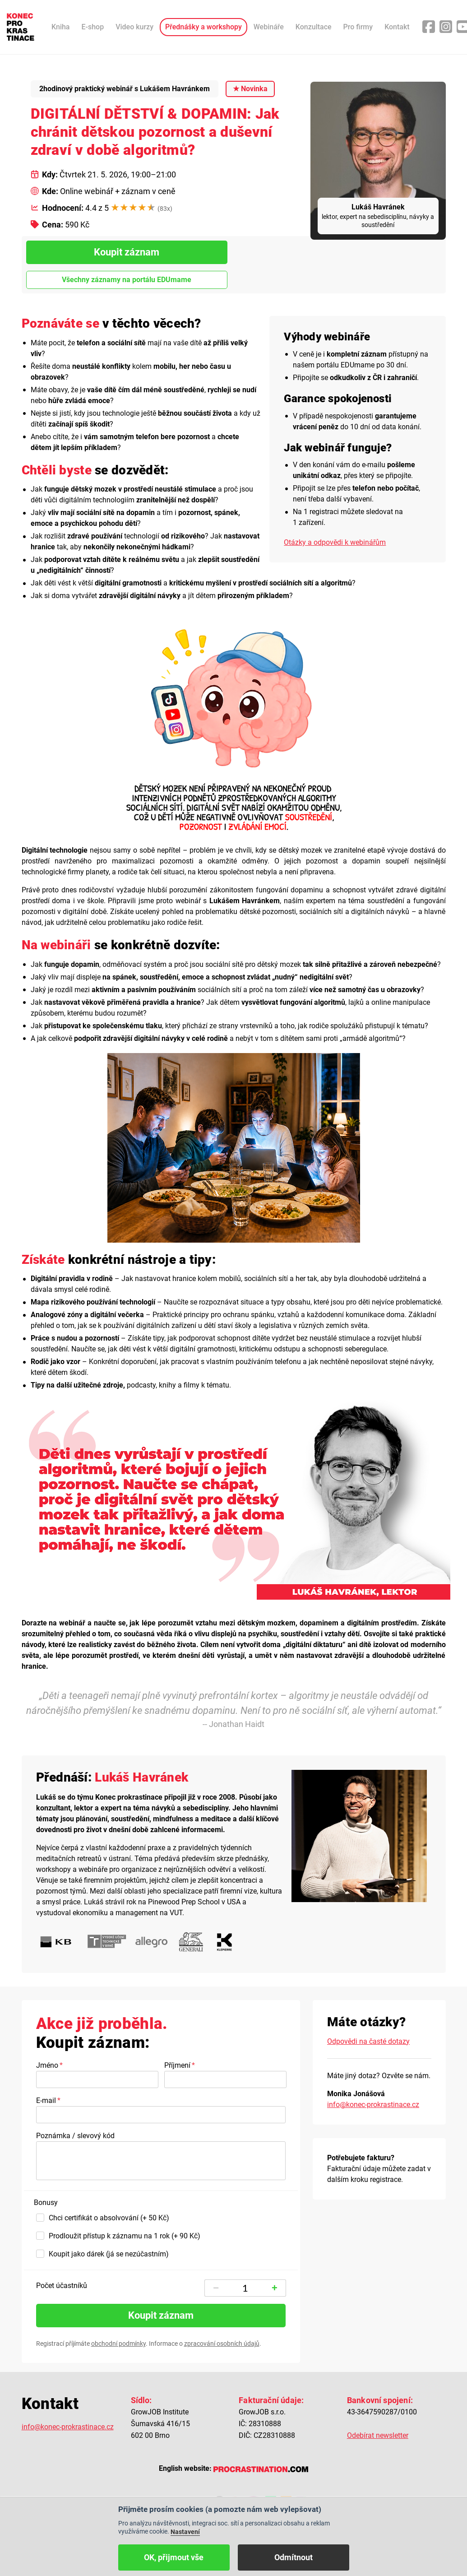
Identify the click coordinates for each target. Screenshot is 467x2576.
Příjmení (177, 2065)
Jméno (47, 2065)
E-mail (46, 2100)
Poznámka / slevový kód (75, 2135)
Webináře (269, 27)
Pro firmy (358, 27)
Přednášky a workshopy (203, 27)
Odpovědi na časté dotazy (368, 2041)
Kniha (60, 27)
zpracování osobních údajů (221, 2343)
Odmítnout (293, 2557)
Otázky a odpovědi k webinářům (335, 542)
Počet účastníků (61, 2285)
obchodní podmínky (118, 2343)
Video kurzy (134, 27)
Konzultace (314, 27)
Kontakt (397, 27)
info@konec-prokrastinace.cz (373, 2104)
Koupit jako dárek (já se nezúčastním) (109, 2254)
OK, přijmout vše (173, 2557)
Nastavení (185, 2531)
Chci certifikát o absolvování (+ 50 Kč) (109, 2218)
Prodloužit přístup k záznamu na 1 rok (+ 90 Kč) (124, 2236)
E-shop (93, 27)
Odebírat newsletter (377, 2435)
